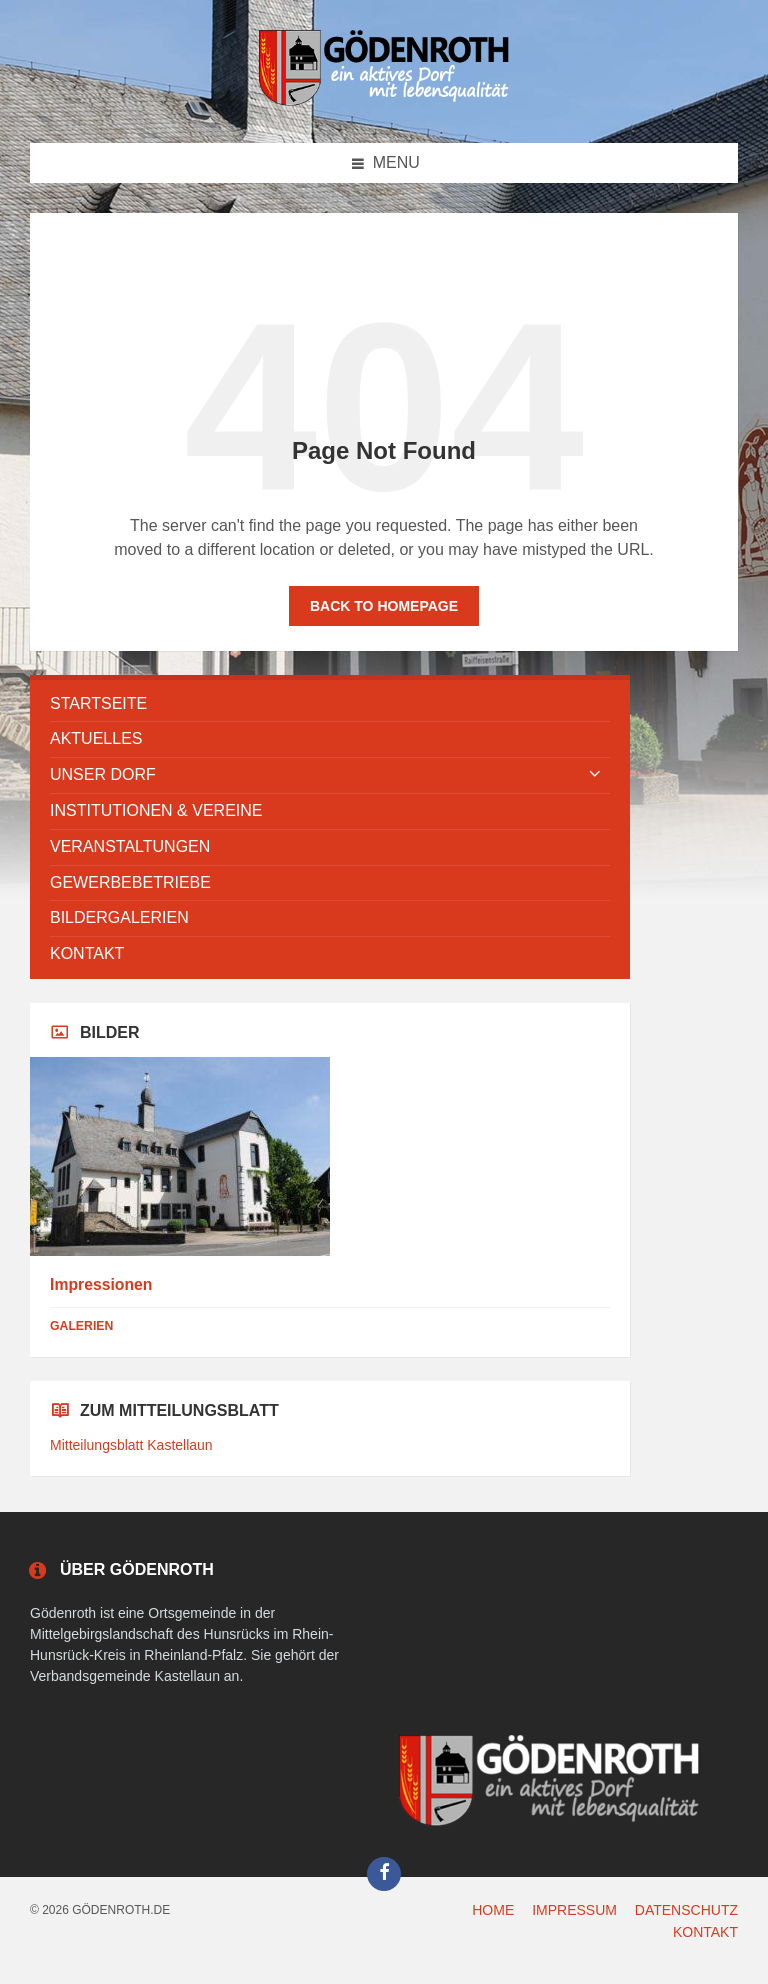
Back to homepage (384, 606)
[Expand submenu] (595, 775)
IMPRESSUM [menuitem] (574, 1910)
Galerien (81, 1326)
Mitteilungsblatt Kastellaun (131, 1445)
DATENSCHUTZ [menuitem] (686, 1910)
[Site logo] (384, 102)
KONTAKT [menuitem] (705, 1932)
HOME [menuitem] (493, 1910)
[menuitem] (330, 704)
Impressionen (101, 1284)
